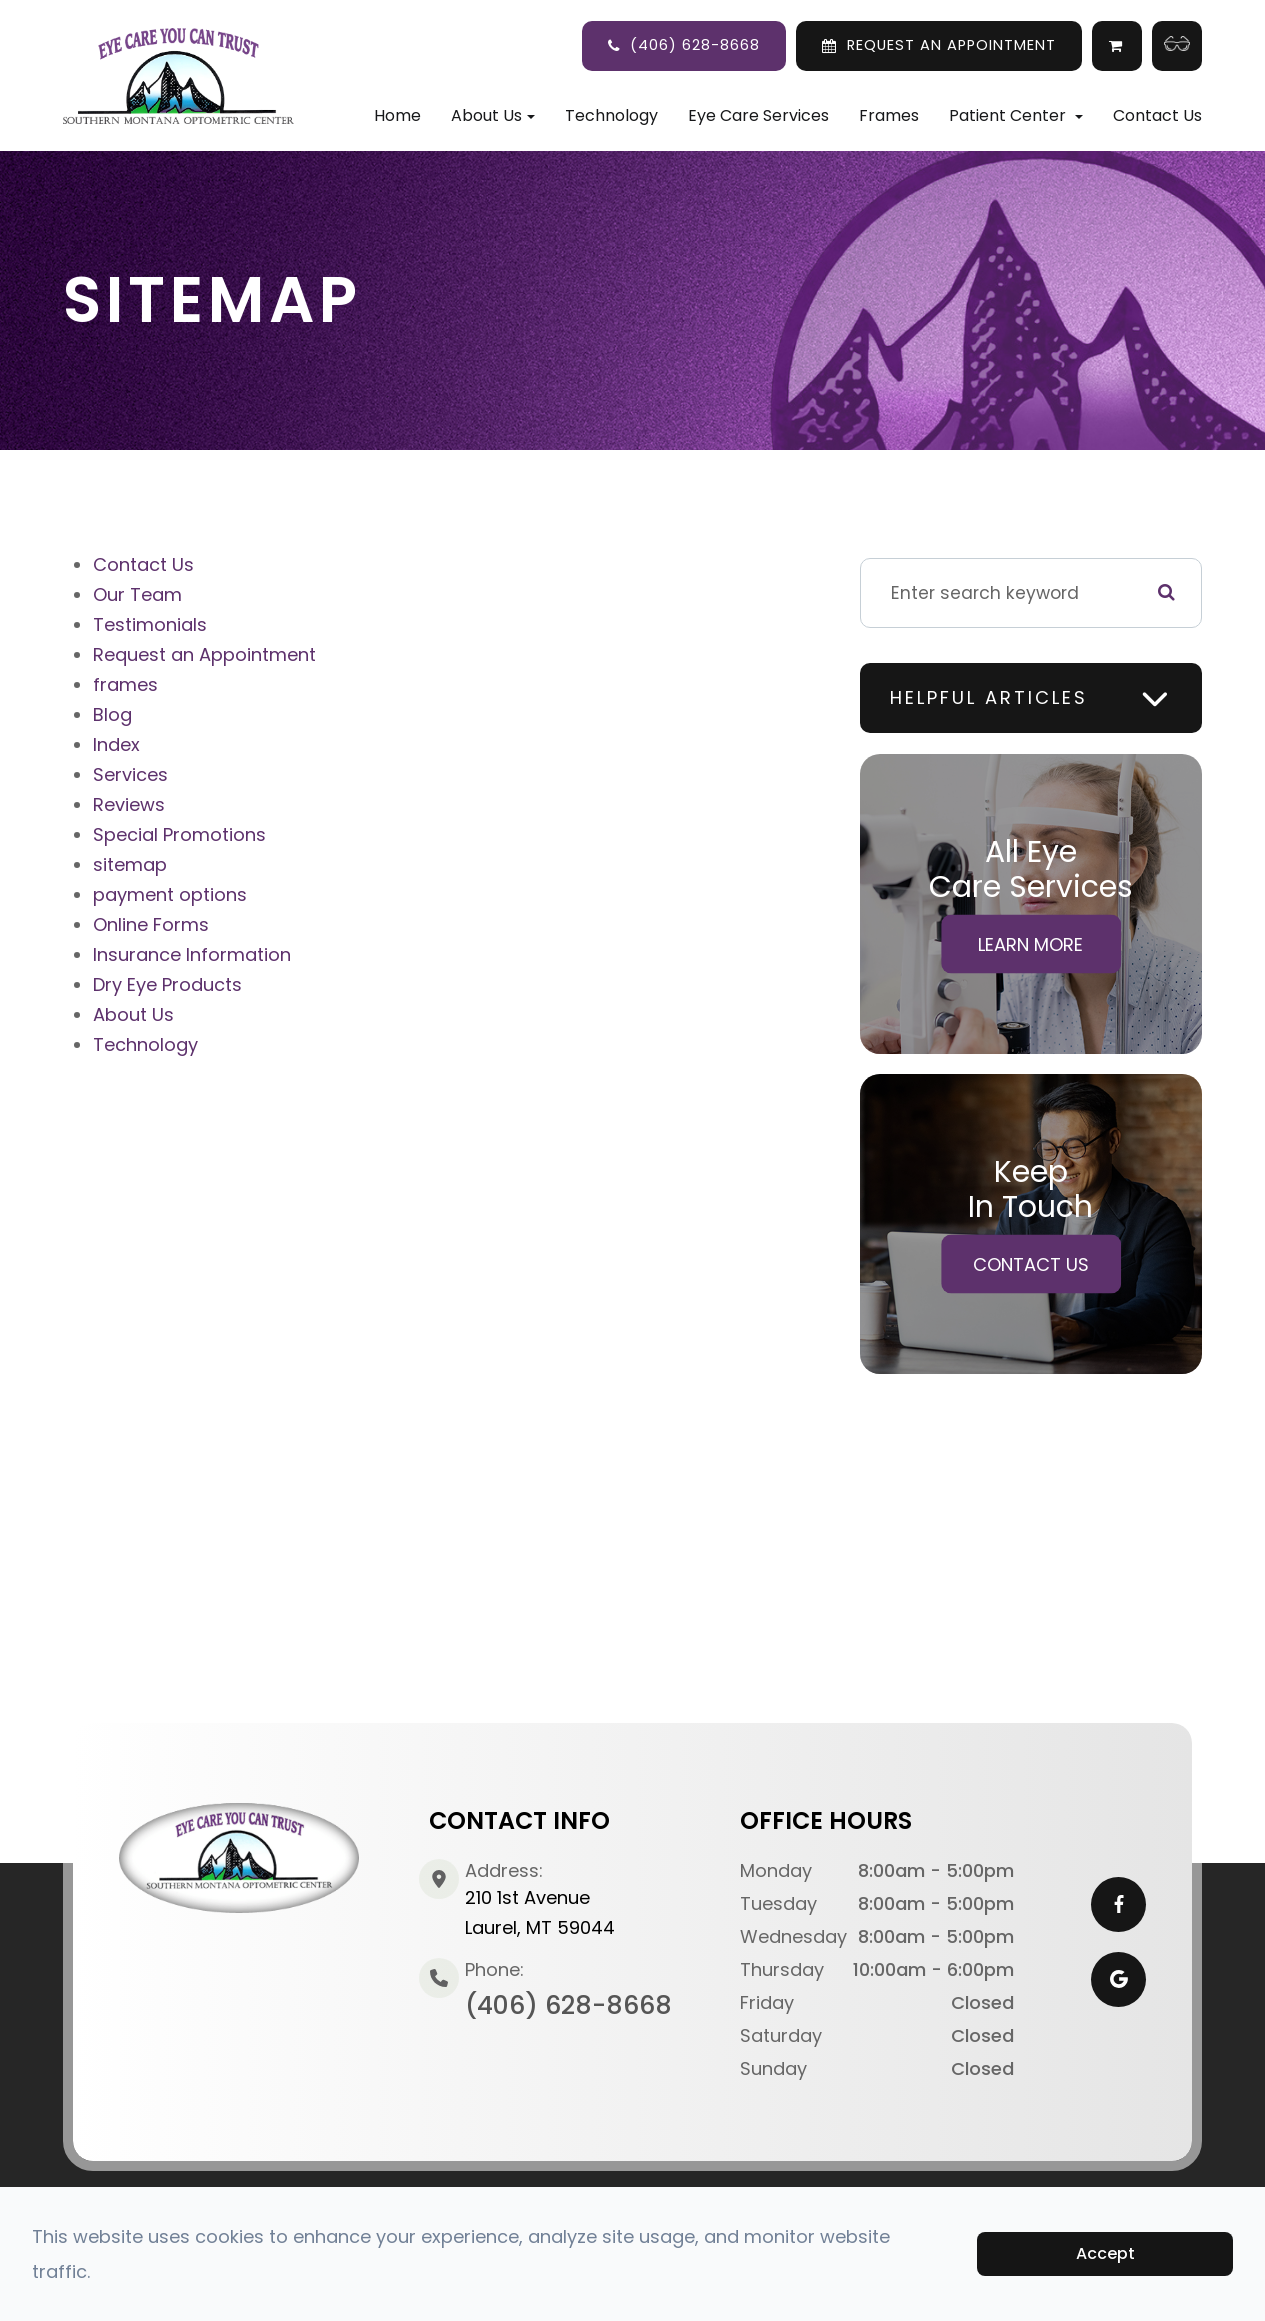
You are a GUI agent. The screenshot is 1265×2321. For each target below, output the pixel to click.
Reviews (129, 804)
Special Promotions (179, 834)
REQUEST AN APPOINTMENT (951, 45)
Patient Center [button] (1016, 115)
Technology (611, 115)
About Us (133, 1014)
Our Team (137, 594)
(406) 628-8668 (695, 45)
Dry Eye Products (167, 984)
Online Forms (151, 924)
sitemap (130, 864)
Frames (889, 115)
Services (130, 774)
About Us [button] (493, 115)
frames (125, 684)
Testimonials (150, 624)
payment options (170, 894)
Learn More (1030, 944)
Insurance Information (192, 954)
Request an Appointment (204, 654)
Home (397, 115)
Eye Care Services (758, 115)
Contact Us (1157, 115)
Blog (112, 714)
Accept (1105, 2253)
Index (116, 744)
